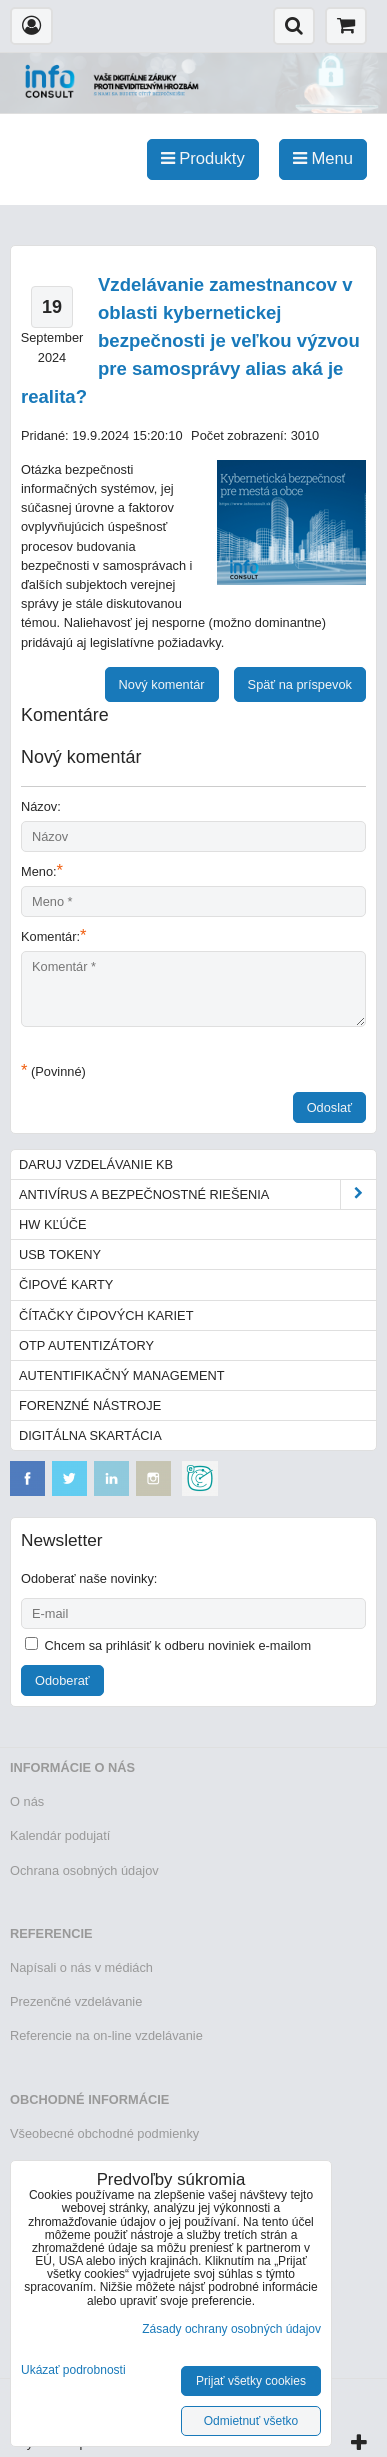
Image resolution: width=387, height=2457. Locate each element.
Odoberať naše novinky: (89, 1578)
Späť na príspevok (300, 684)
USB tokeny (60, 1254)
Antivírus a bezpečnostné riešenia (197, 1194)
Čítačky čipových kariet (106, 1315)
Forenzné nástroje (90, 1405)
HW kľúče (53, 1224)
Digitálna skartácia (90, 1435)
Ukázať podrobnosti (73, 2370)
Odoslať (329, 1107)
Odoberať (62, 1680)
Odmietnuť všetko (251, 2421)
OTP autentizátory (86, 1345)
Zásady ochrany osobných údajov (231, 2329)
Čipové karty (66, 1284)
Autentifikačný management (121, 1375)
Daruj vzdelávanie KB (96, 1164)
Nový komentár (162, 684)
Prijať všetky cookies (251, 2381)
